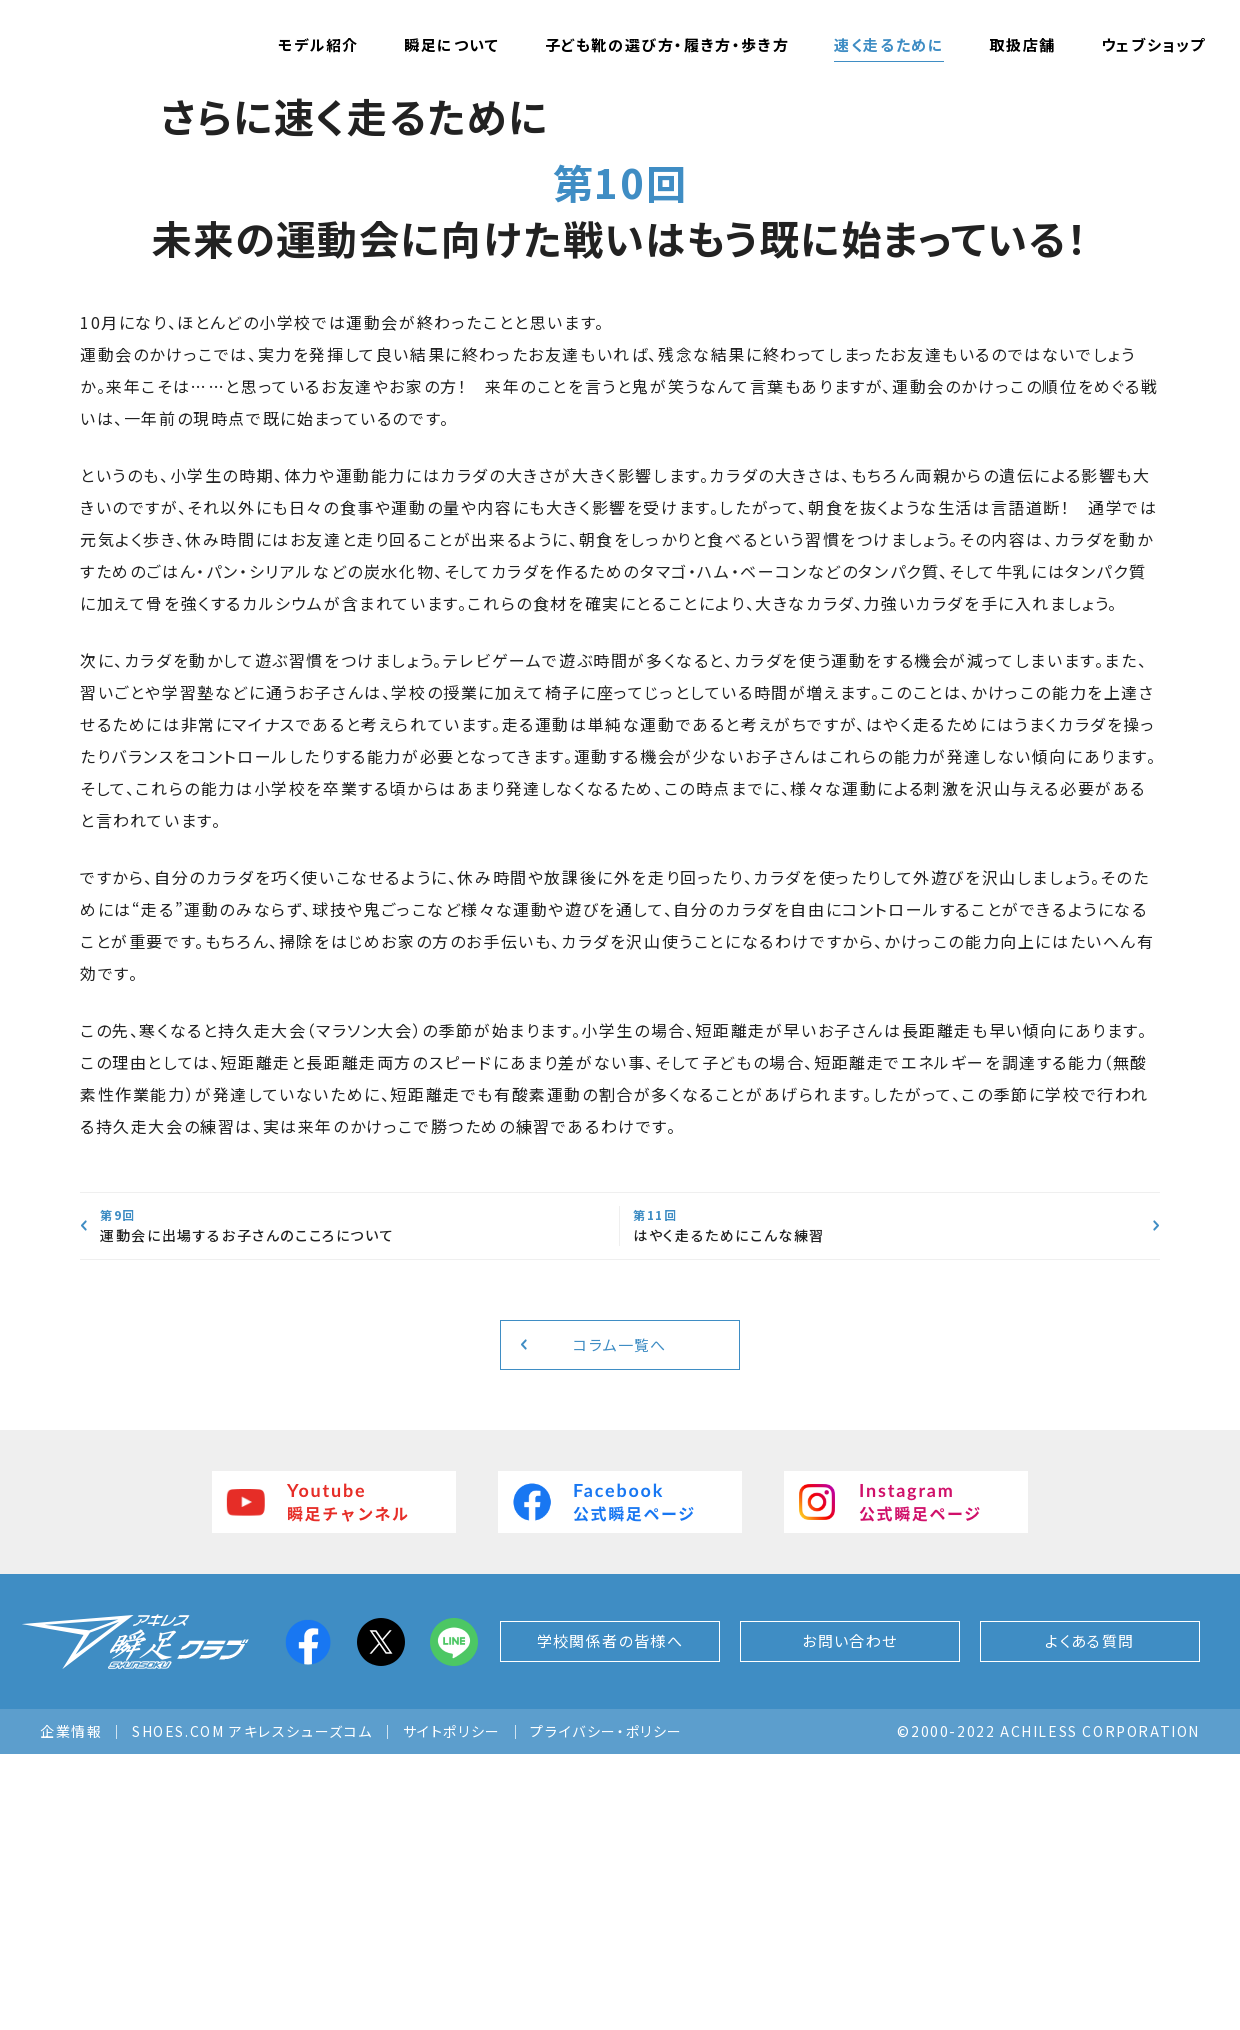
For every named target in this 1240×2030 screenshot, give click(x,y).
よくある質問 (1090, 1917)
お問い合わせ (850, 1917)
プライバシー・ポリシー (606, 2007)
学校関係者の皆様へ (609, 1917)
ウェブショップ (1153, 44)
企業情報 (71, 2007)
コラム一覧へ (620, 1618)
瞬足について (452, 44)
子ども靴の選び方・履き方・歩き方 (667, 44)
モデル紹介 (318, 44)
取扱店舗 (1022, 44)
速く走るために (889, 44)
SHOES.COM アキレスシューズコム (252, 2007)
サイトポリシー (452, 2007)
